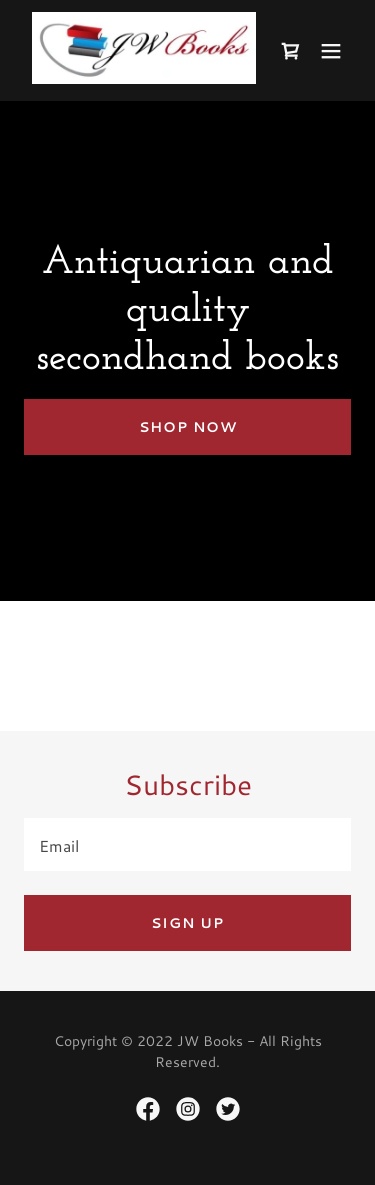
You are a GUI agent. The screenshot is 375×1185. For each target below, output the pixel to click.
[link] (144, 81)
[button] (331, 51)
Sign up (187, 923)
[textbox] (187, 844)
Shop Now (188, 427)
